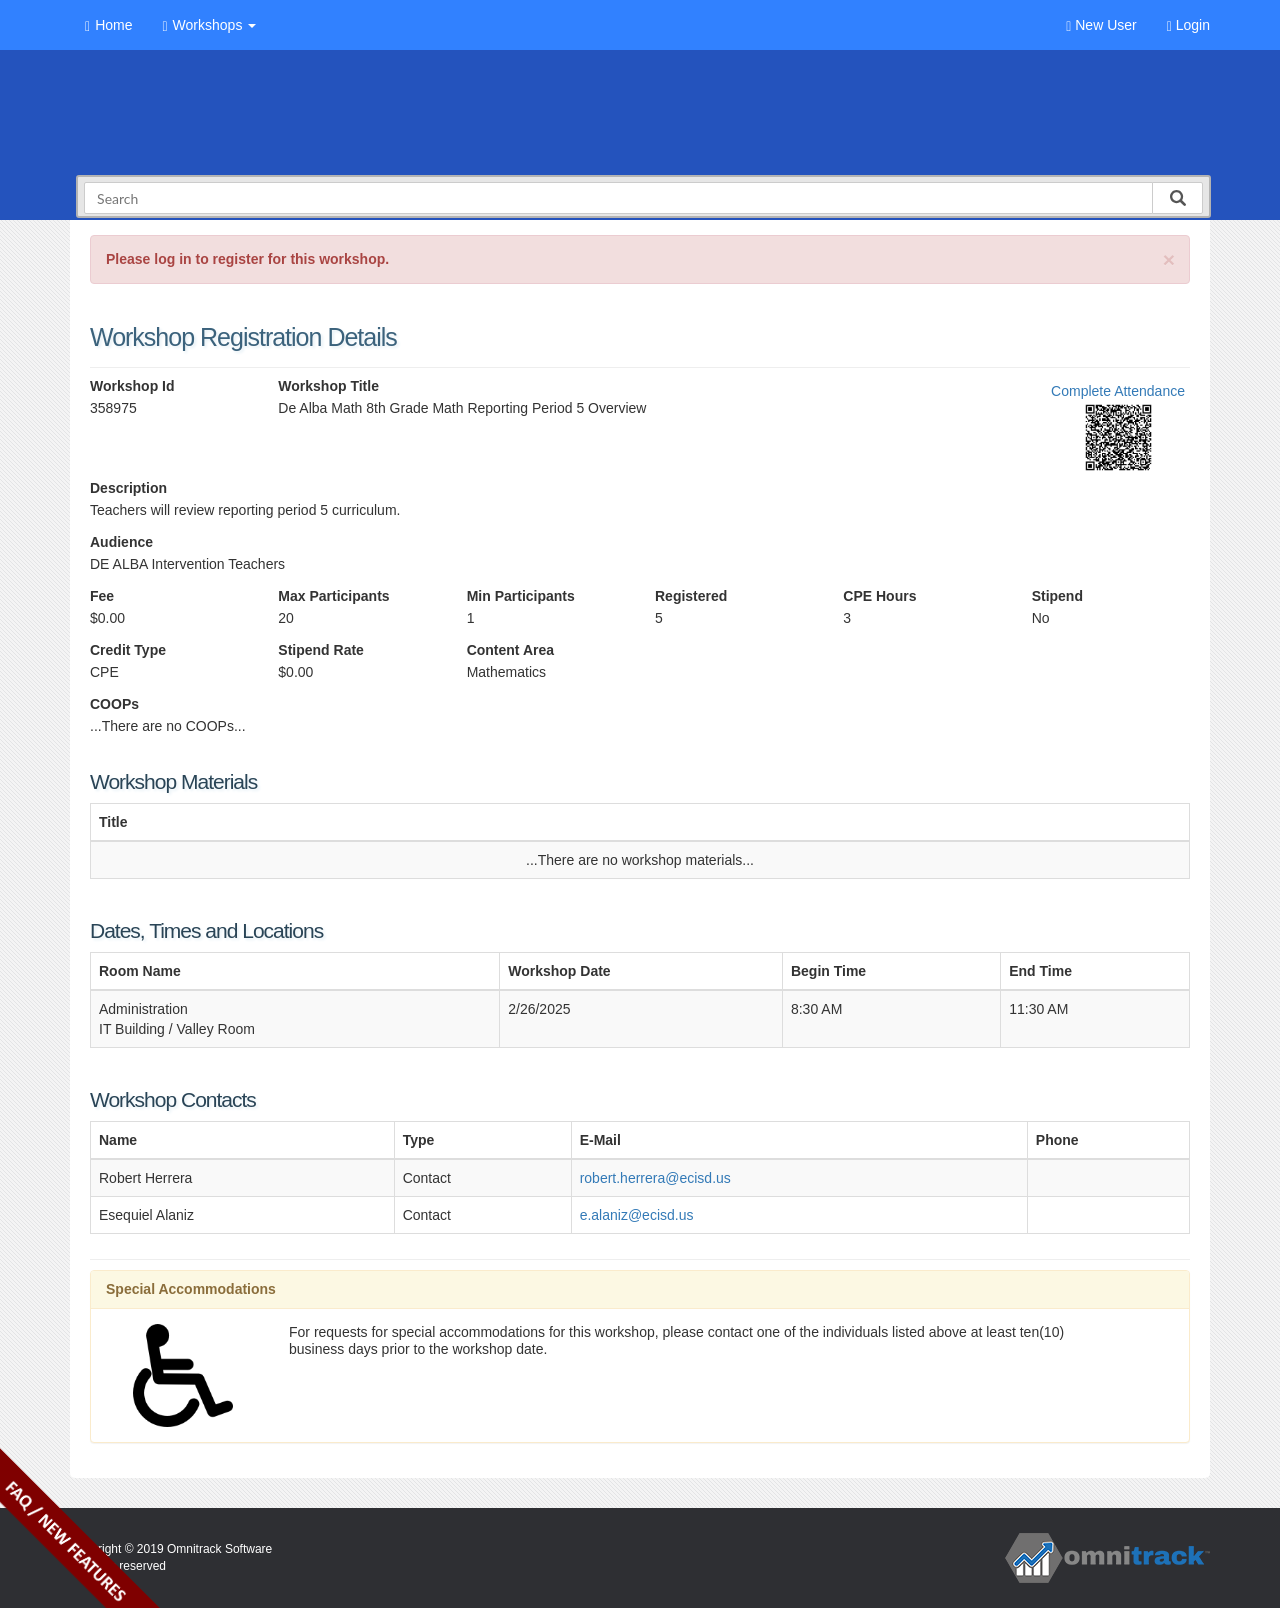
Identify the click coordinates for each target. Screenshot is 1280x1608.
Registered (691, 596)
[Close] (1169, 259)
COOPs (114, 704)
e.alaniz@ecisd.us (637, 1215)
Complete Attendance (1118, 391)
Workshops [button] (209, 25)
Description (128, 488)
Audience (121, 542)
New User (1101, 25)
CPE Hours (879, 596)
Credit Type (128, 650)
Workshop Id (132, 386)
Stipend (1057, 596)
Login (1188, 25)
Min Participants (521, 596)
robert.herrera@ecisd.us (655, 1178)
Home (108, 25)
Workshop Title (328, 386)
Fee (102, 596)
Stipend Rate (321, 650)
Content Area (510, 650)
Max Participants (333, 596)
